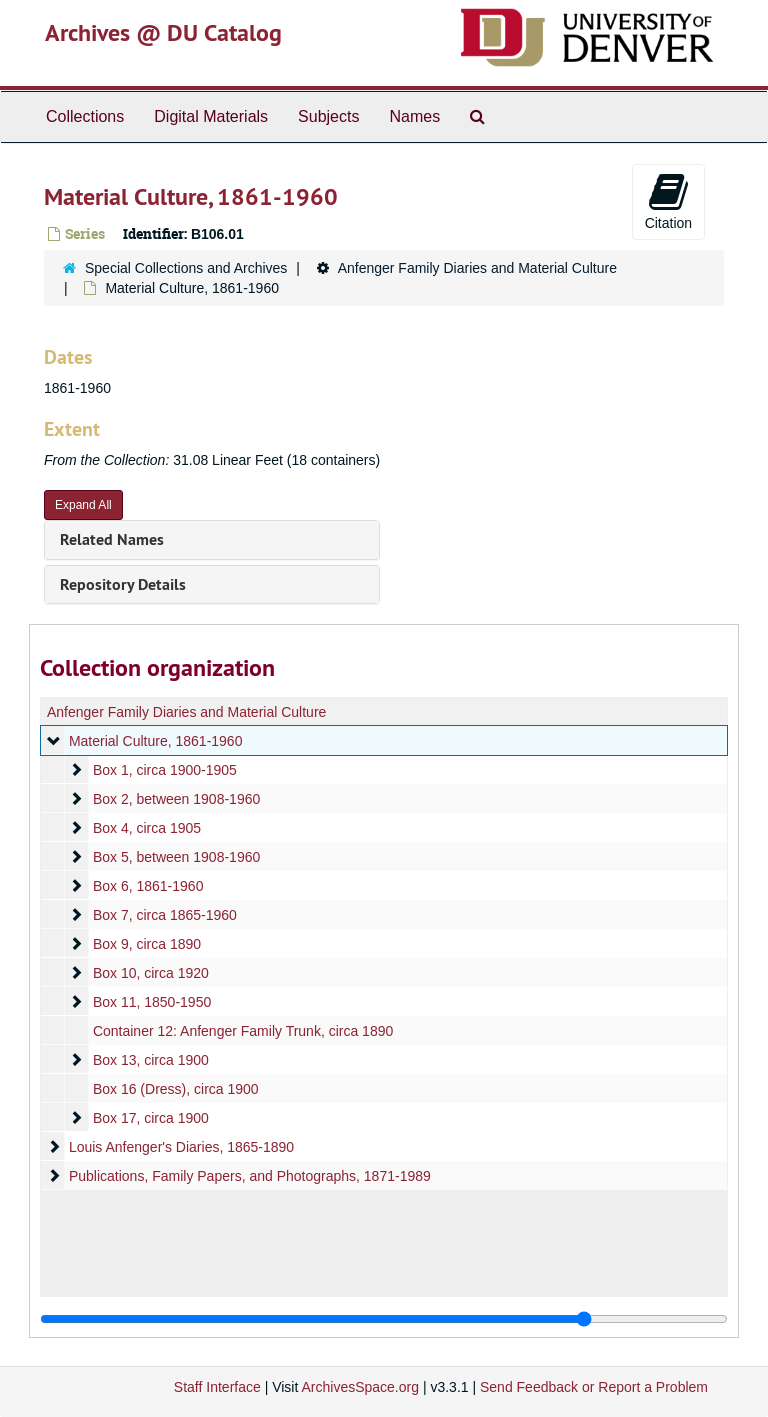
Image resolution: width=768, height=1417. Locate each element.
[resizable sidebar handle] (384, 1319)
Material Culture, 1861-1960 (156, 741)
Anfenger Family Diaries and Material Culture (477, 268)
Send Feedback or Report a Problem (594, 1387)
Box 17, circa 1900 (151, 1118)
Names (414, 116)
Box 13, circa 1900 (151, 1060)
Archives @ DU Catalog (163, 32)
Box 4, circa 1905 (147, 828)
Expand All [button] (83, 505)
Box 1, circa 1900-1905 (165, 770)
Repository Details (123, 584)
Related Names (112, 539)
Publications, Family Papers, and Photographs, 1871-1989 (250, 1176)
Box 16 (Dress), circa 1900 (176, 1089)
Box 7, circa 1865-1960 (165, 915)
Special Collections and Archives (186, 268)
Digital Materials (211, 116)
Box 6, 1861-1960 (148, 886)
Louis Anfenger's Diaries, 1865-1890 (181, 1147)
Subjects (328, 116)
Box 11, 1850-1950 (152, 1002)
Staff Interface (217, 1387)
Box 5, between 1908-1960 (176, 857)
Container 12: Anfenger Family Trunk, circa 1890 (243, 1031)
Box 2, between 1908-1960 (176, 799)
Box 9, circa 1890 (147, 944)
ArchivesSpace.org (360, 1387)
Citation (668, 201)
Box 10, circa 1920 (151, 973)
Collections (85, 116)
